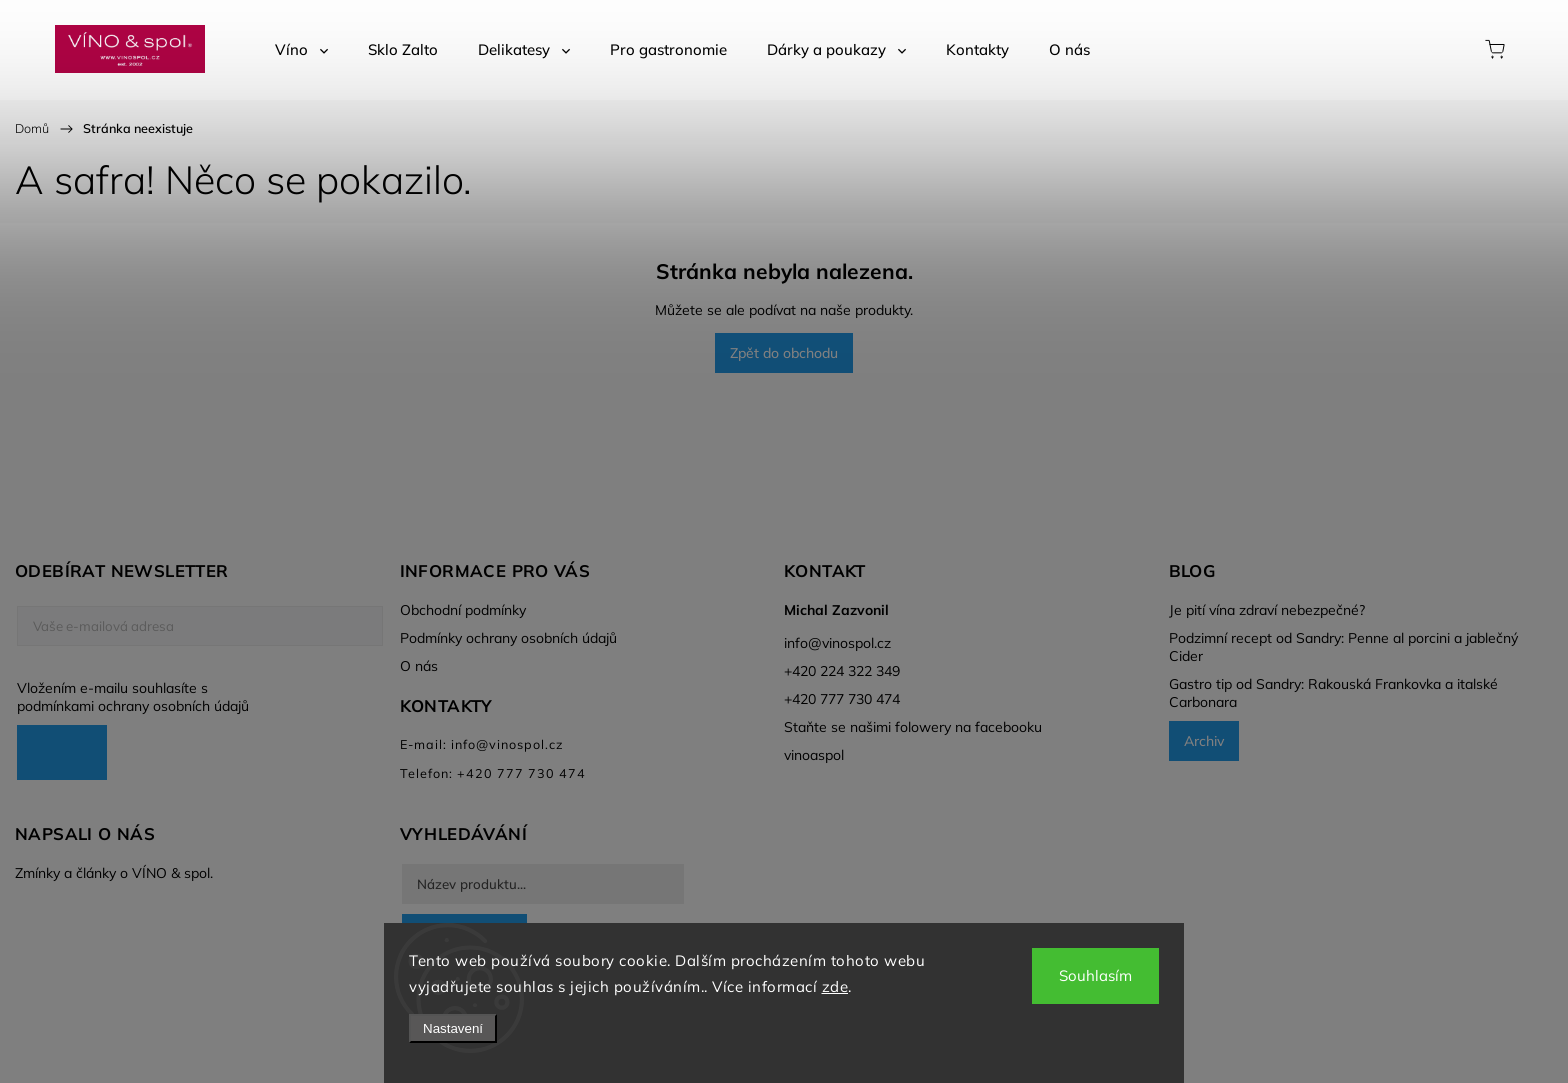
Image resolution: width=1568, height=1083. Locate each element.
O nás (419, 666)
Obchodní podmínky (463, 610)
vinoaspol (814, 755)
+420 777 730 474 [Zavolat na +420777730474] (842, 699)
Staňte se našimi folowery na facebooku (913, 727)
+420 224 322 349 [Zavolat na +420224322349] (842, 671)
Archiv (1204, 741)
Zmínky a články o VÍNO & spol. (114, 873)
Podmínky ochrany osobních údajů (508, 638)
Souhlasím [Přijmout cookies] (1095, 975)
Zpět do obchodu (784, 353)
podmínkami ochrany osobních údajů (133, 706)
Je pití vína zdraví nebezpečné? (1267, 610)
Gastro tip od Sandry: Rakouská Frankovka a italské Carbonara (1333, 693)
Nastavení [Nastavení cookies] (453, 1028)
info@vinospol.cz (837, 643)
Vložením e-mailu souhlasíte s (190, 697)
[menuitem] (301, 50)
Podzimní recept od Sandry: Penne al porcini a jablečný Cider (1343, 647)
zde (835, 986)
